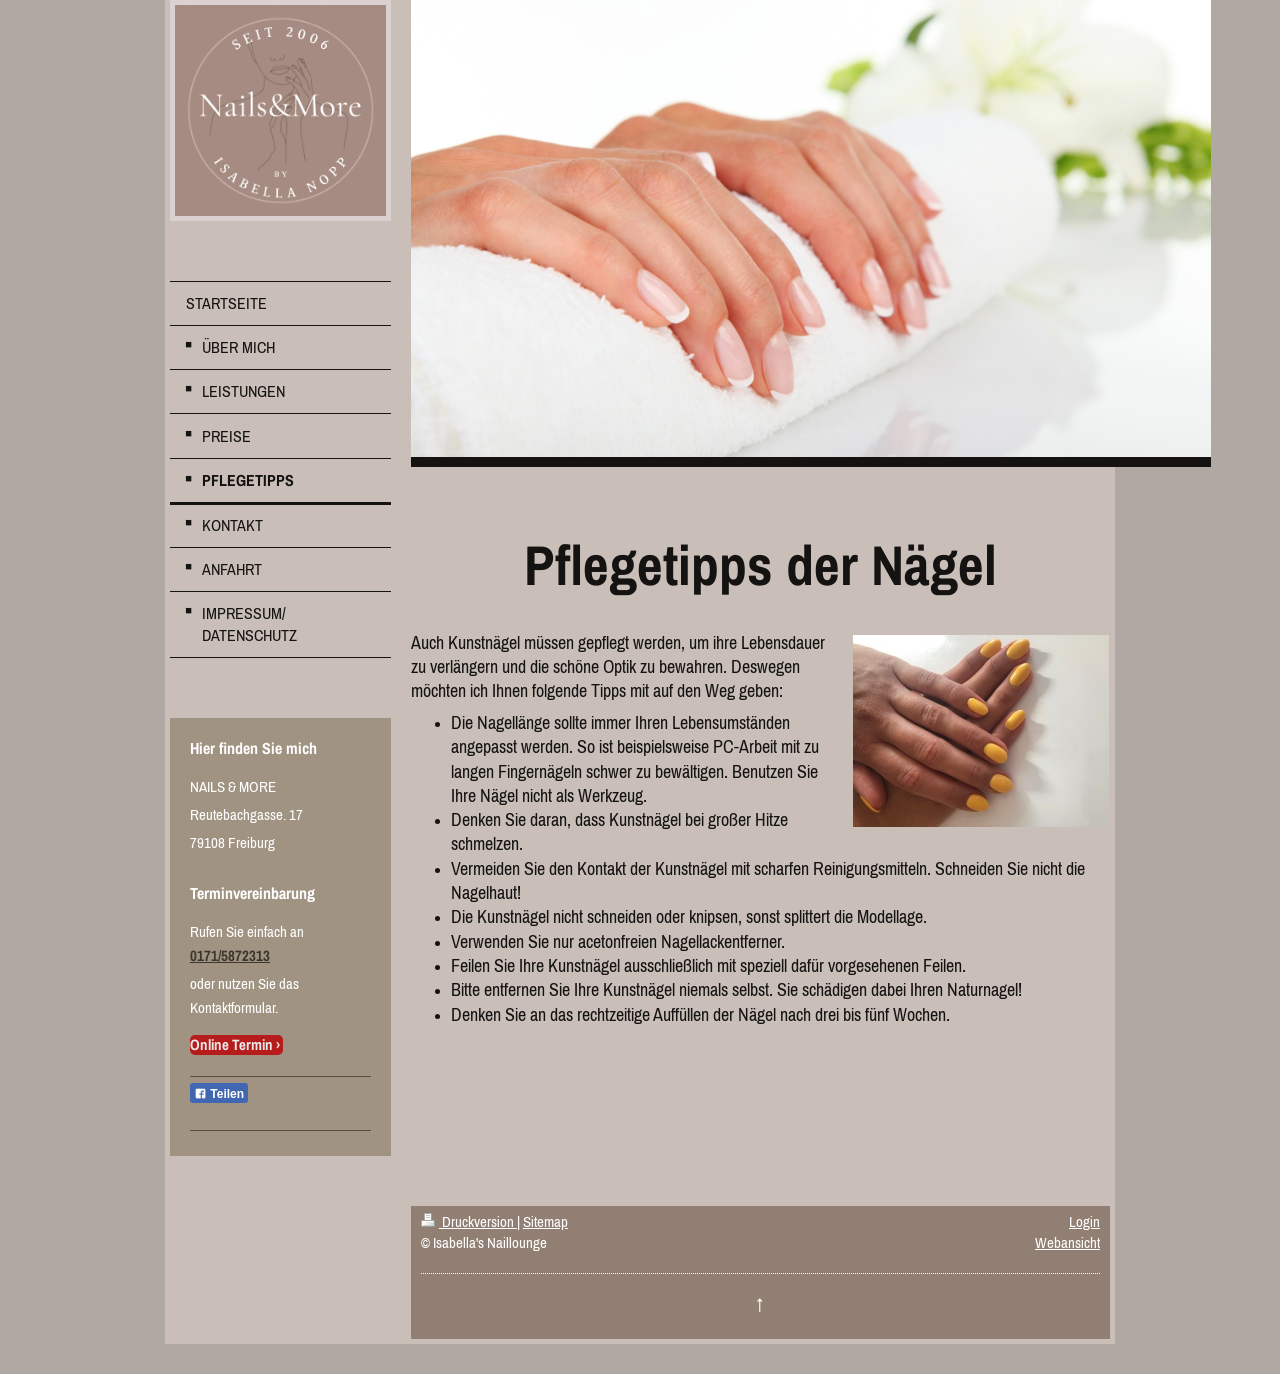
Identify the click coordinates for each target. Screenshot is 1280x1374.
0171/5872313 (230, 955)
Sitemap (545, 1221)
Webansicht (1067, 1242)
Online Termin (231, 1045)
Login (1084, 1221)
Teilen (219, 1094)
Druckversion (469, 1221)
